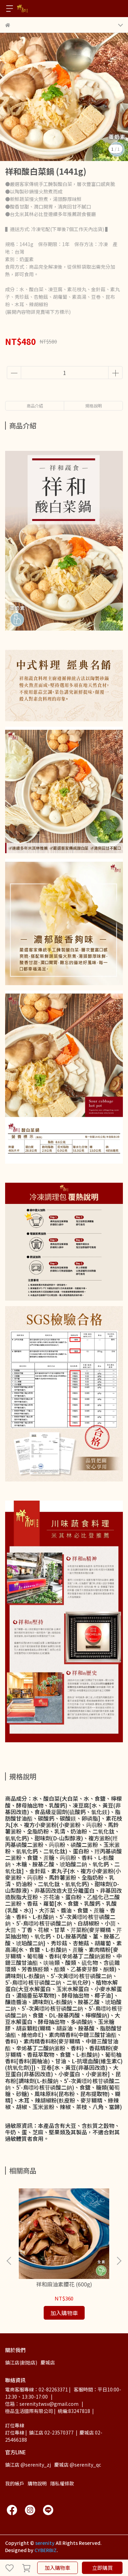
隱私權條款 (62, 2483)
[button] (119, 2261)
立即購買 (102, 2567)
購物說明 (37, 2483)
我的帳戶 (14, 2483)
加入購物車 (57, 2567)
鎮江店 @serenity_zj (28, 2464)
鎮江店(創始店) (21, 2362)
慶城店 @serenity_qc (77, 2464)
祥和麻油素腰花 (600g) (64, 2284)
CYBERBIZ (45, 2550)
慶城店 (48, 2362)
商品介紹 (35, 405)
